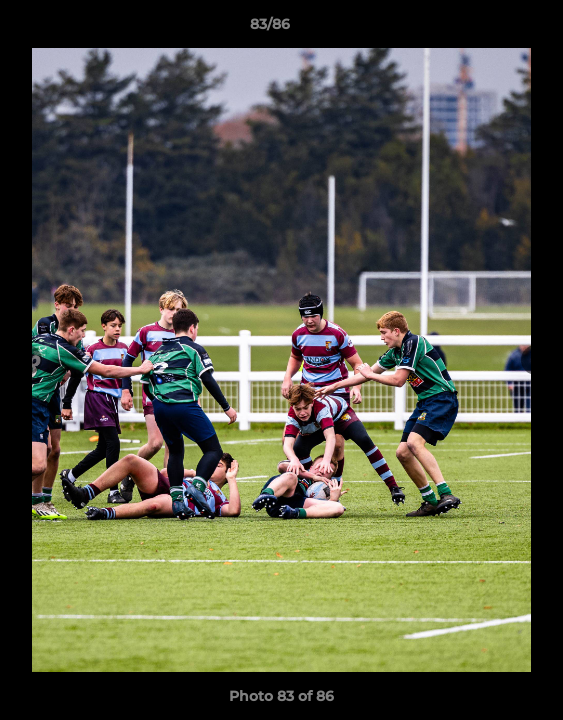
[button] (491, 29)
